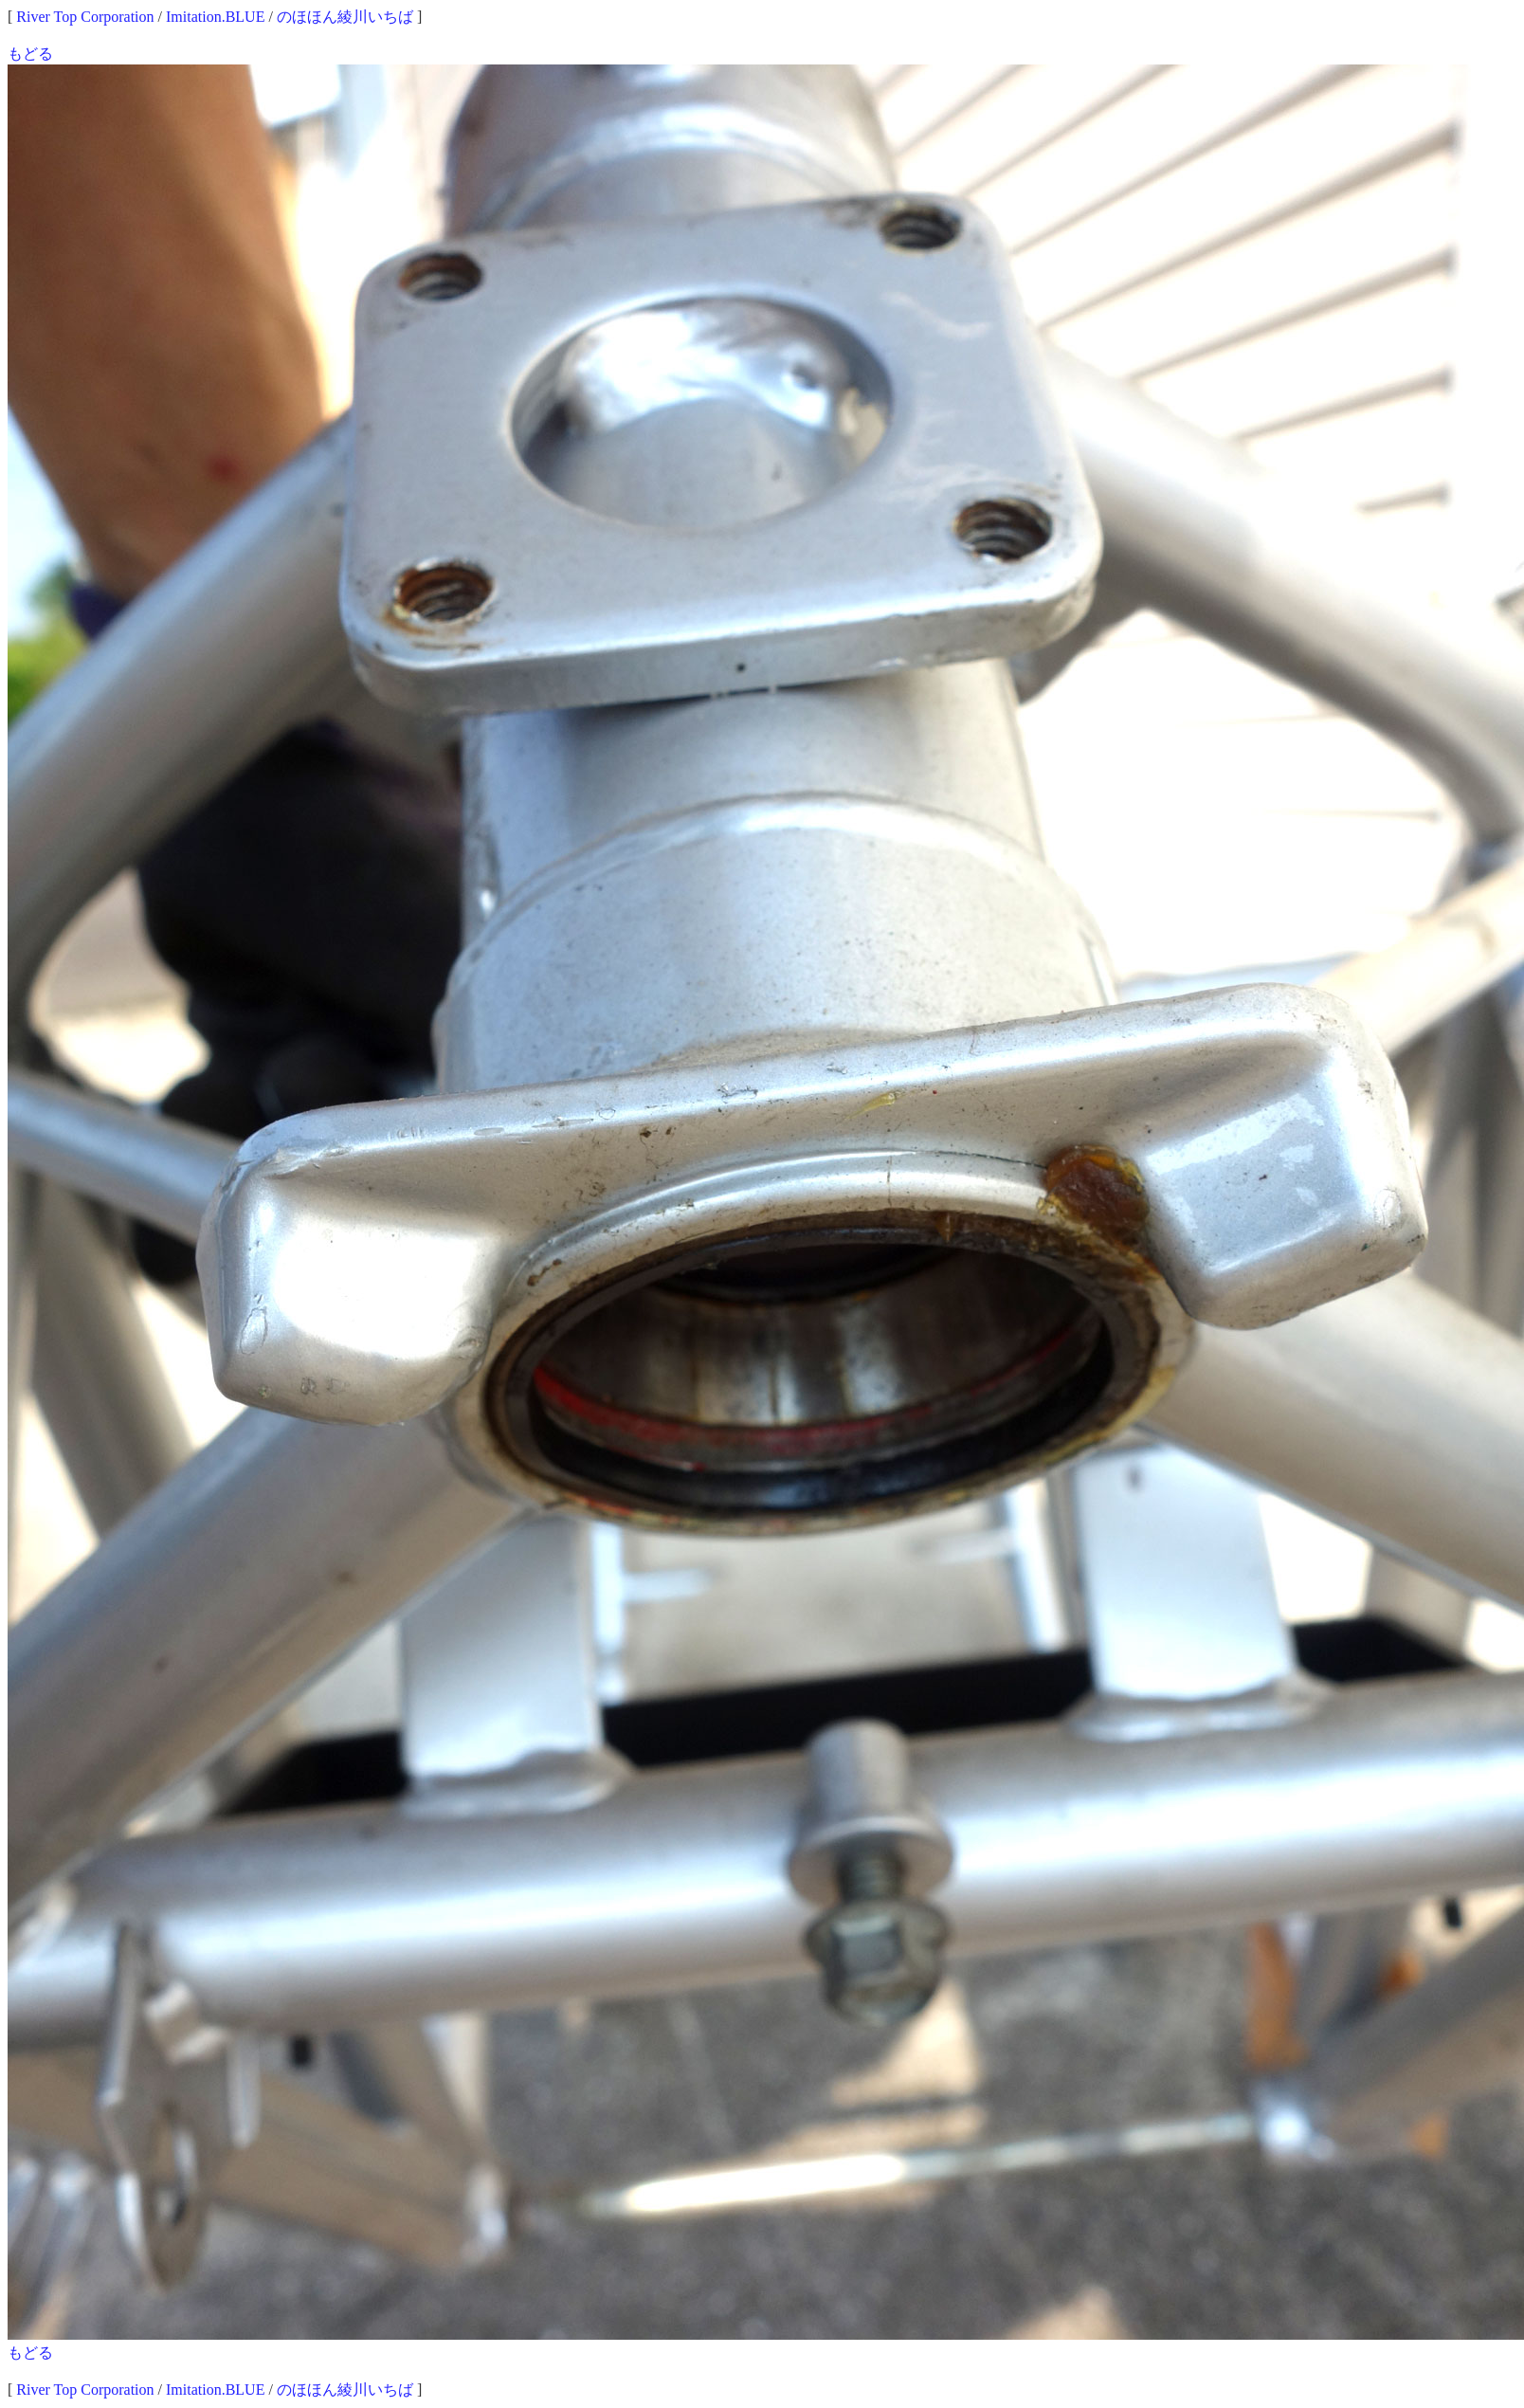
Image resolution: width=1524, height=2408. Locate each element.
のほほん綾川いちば (345, 17)
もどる (30, 54)
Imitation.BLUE (215, 17)
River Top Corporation (85, 17)
